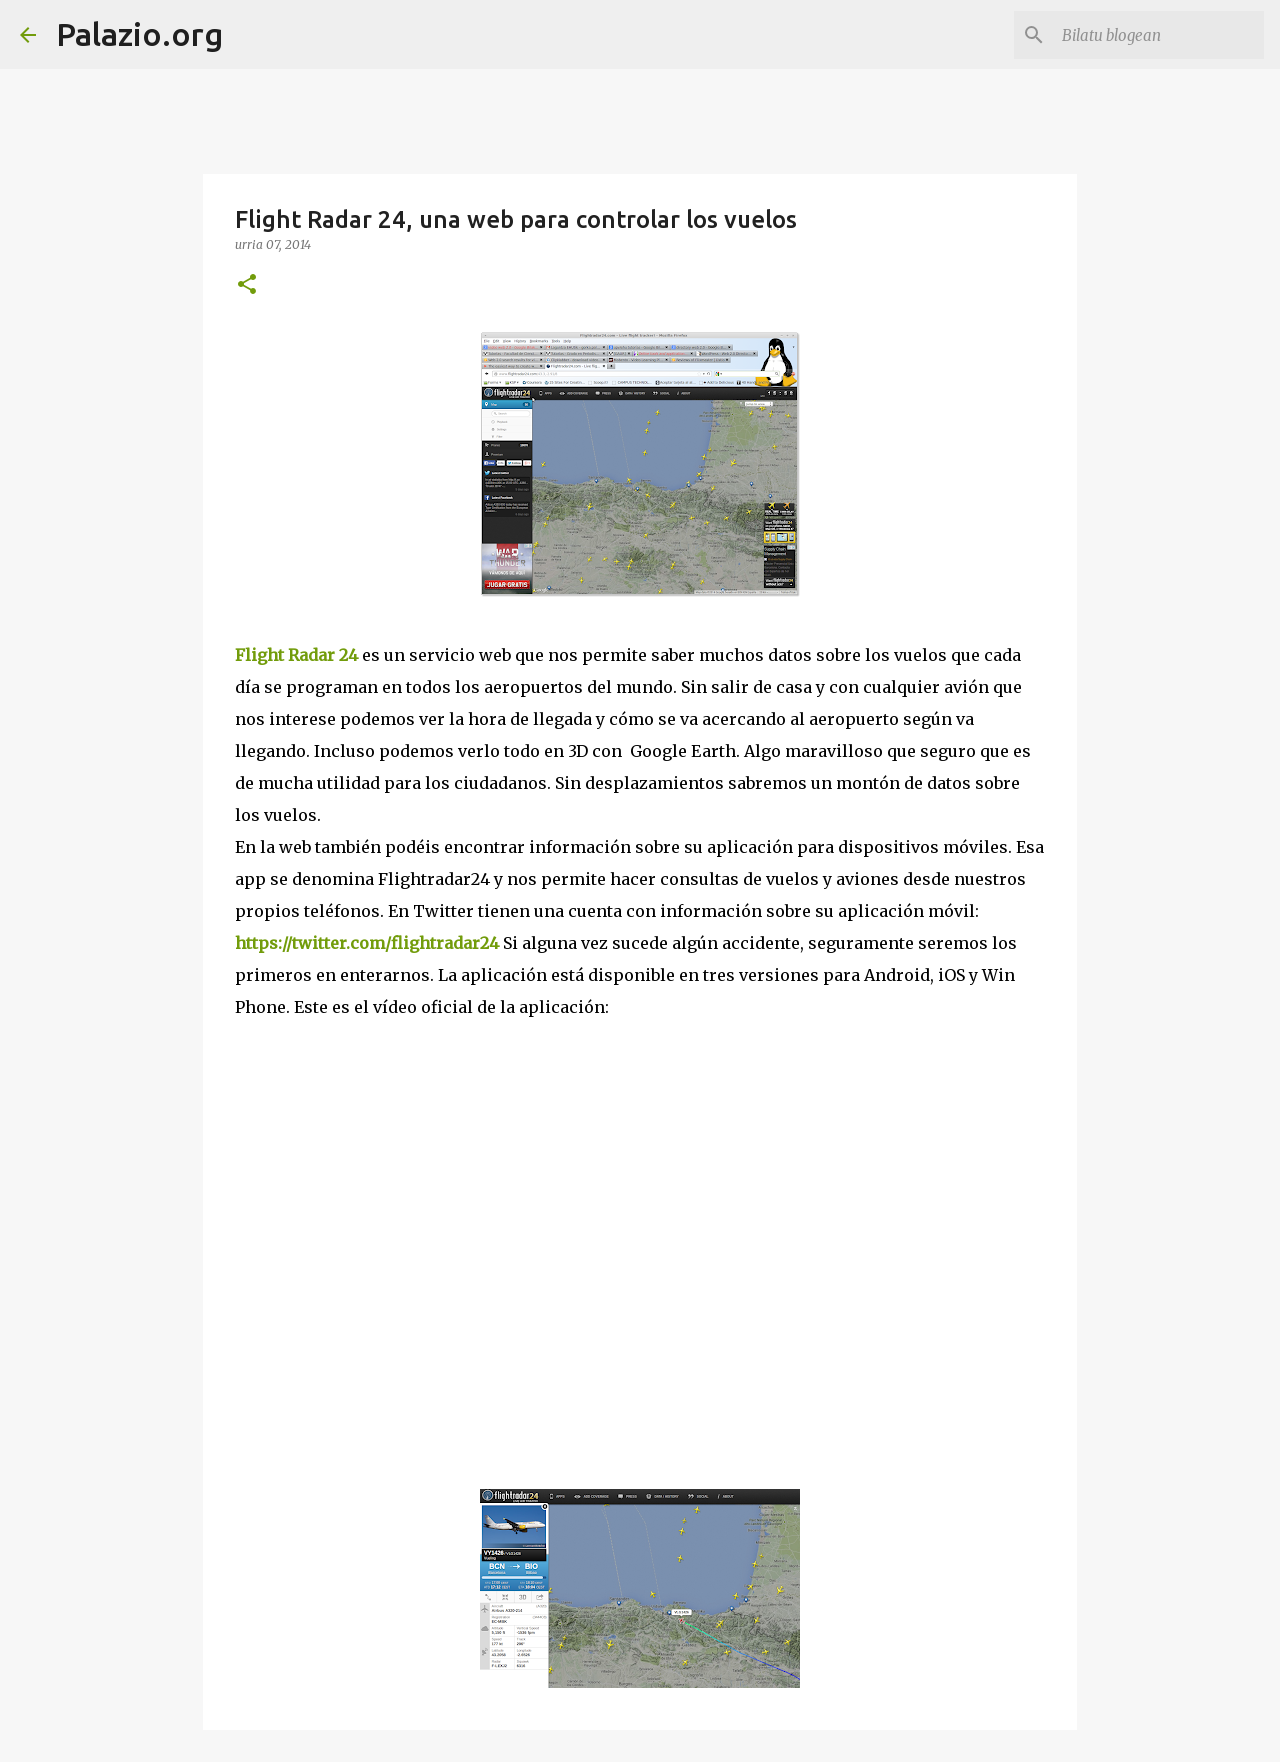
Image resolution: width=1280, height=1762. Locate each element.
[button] (247, 285)
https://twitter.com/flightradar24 (367, 943)
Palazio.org (139, 34)
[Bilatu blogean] (1159, 35)
